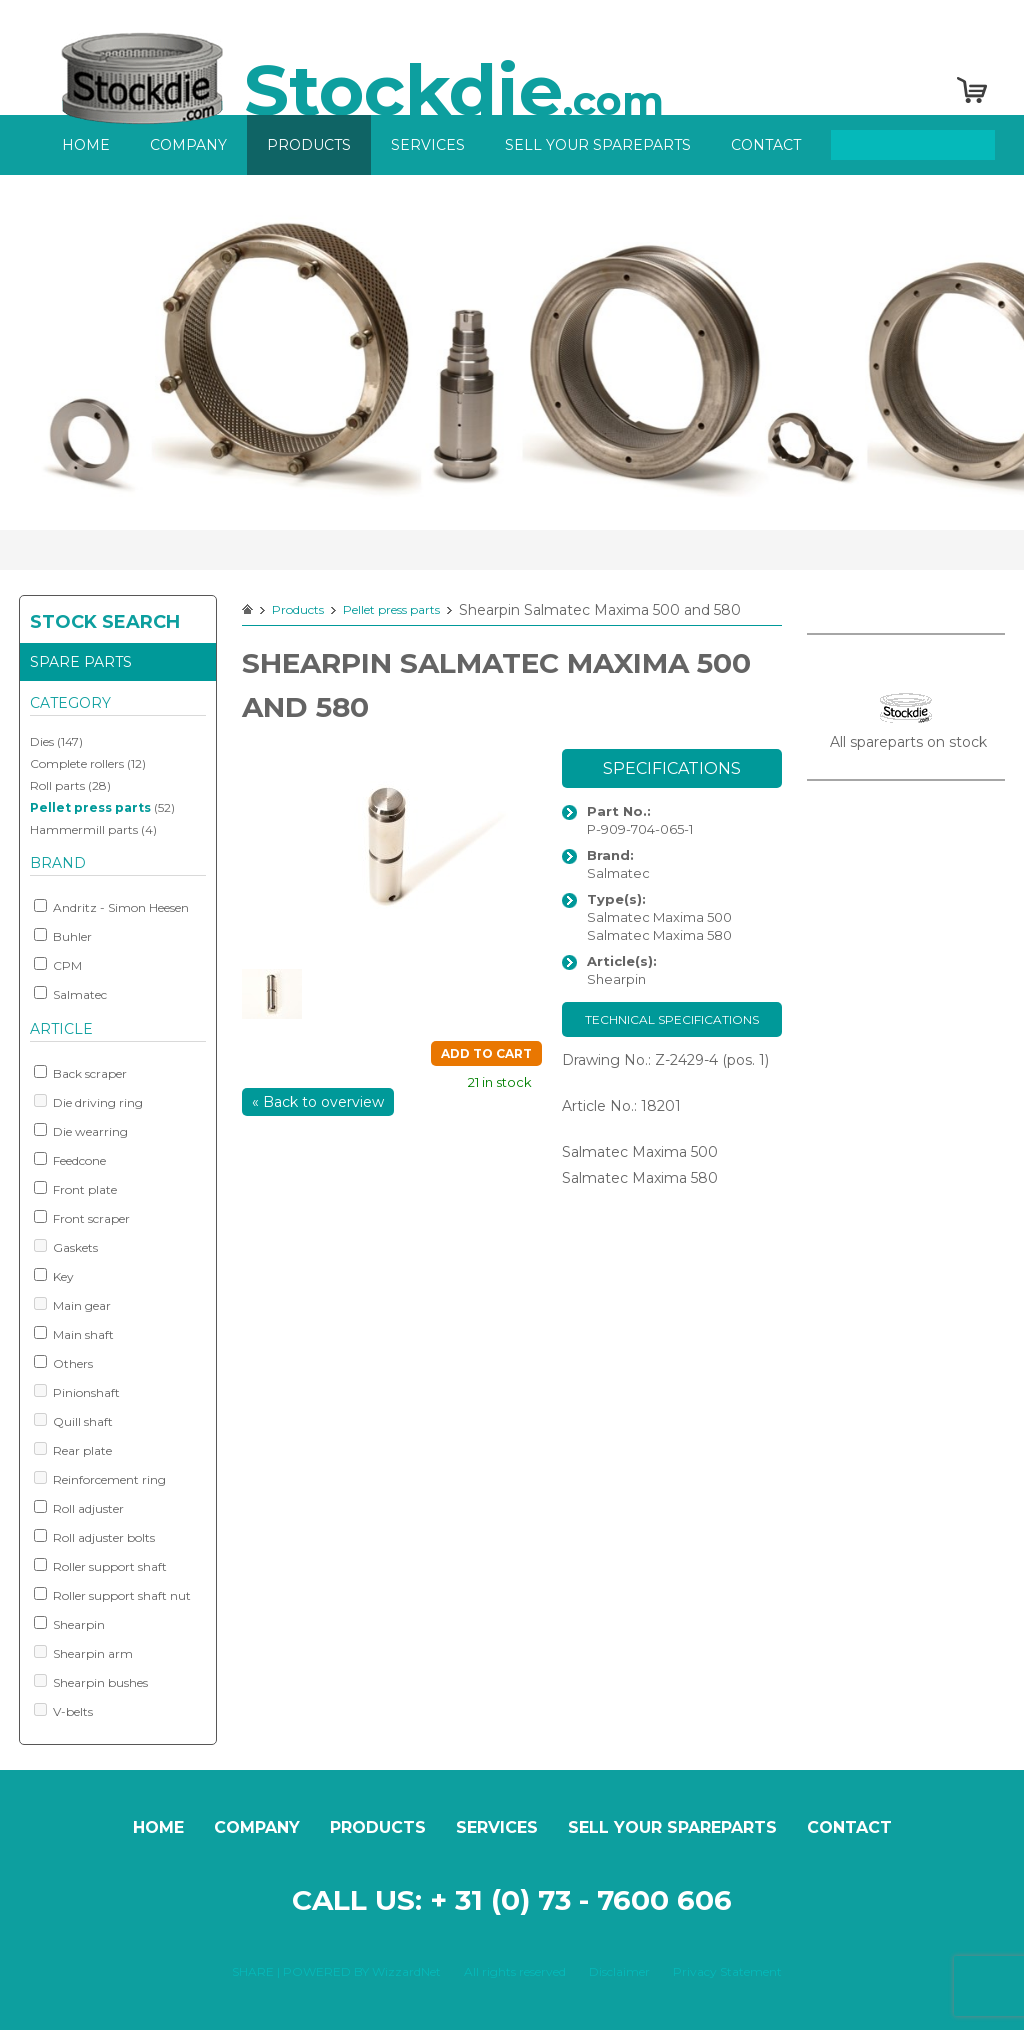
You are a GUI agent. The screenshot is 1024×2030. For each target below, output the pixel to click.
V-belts (63, 1711)
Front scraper (82, 1218)
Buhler (63, 936)
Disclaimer (619, 1971)
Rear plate (73, 1450)
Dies (42, 741)
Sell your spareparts (598, 145)
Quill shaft (73, 1421)
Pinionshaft (77, 1392)
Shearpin (69, 1624)
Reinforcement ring (100, 1479)
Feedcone (70, 1160)
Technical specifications (672, 1019)
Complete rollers (77, 763)
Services (428, 145)
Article (61, 1029)
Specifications (672, 768)
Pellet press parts (90, 807)
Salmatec (70, 994)
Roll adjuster (79, 1508)
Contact (766, 145)
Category (70, 703)
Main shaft (74, 1334)
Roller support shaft (100, 1566)
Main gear (72, 1305)
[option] (512, 352)
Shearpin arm (83, 1653)
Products (309, 145)
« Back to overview (318, 1102)
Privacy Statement (727, 1971)
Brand (58, 863)
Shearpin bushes (91, 1682)
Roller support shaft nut (112, 1595)
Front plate (75, 1189)
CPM (58, 965)
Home (86, 145)
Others (63, 1363)
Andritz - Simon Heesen (111, 907)
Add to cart (486, 1053)
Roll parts (57, 785)
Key (54, 1276)
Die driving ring (88, 1102)
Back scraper (80, 1073)
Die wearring (81, 1131)
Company (188, 145)
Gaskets (66, 1247)
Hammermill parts (84, 829)
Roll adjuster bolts (94, 1537)
